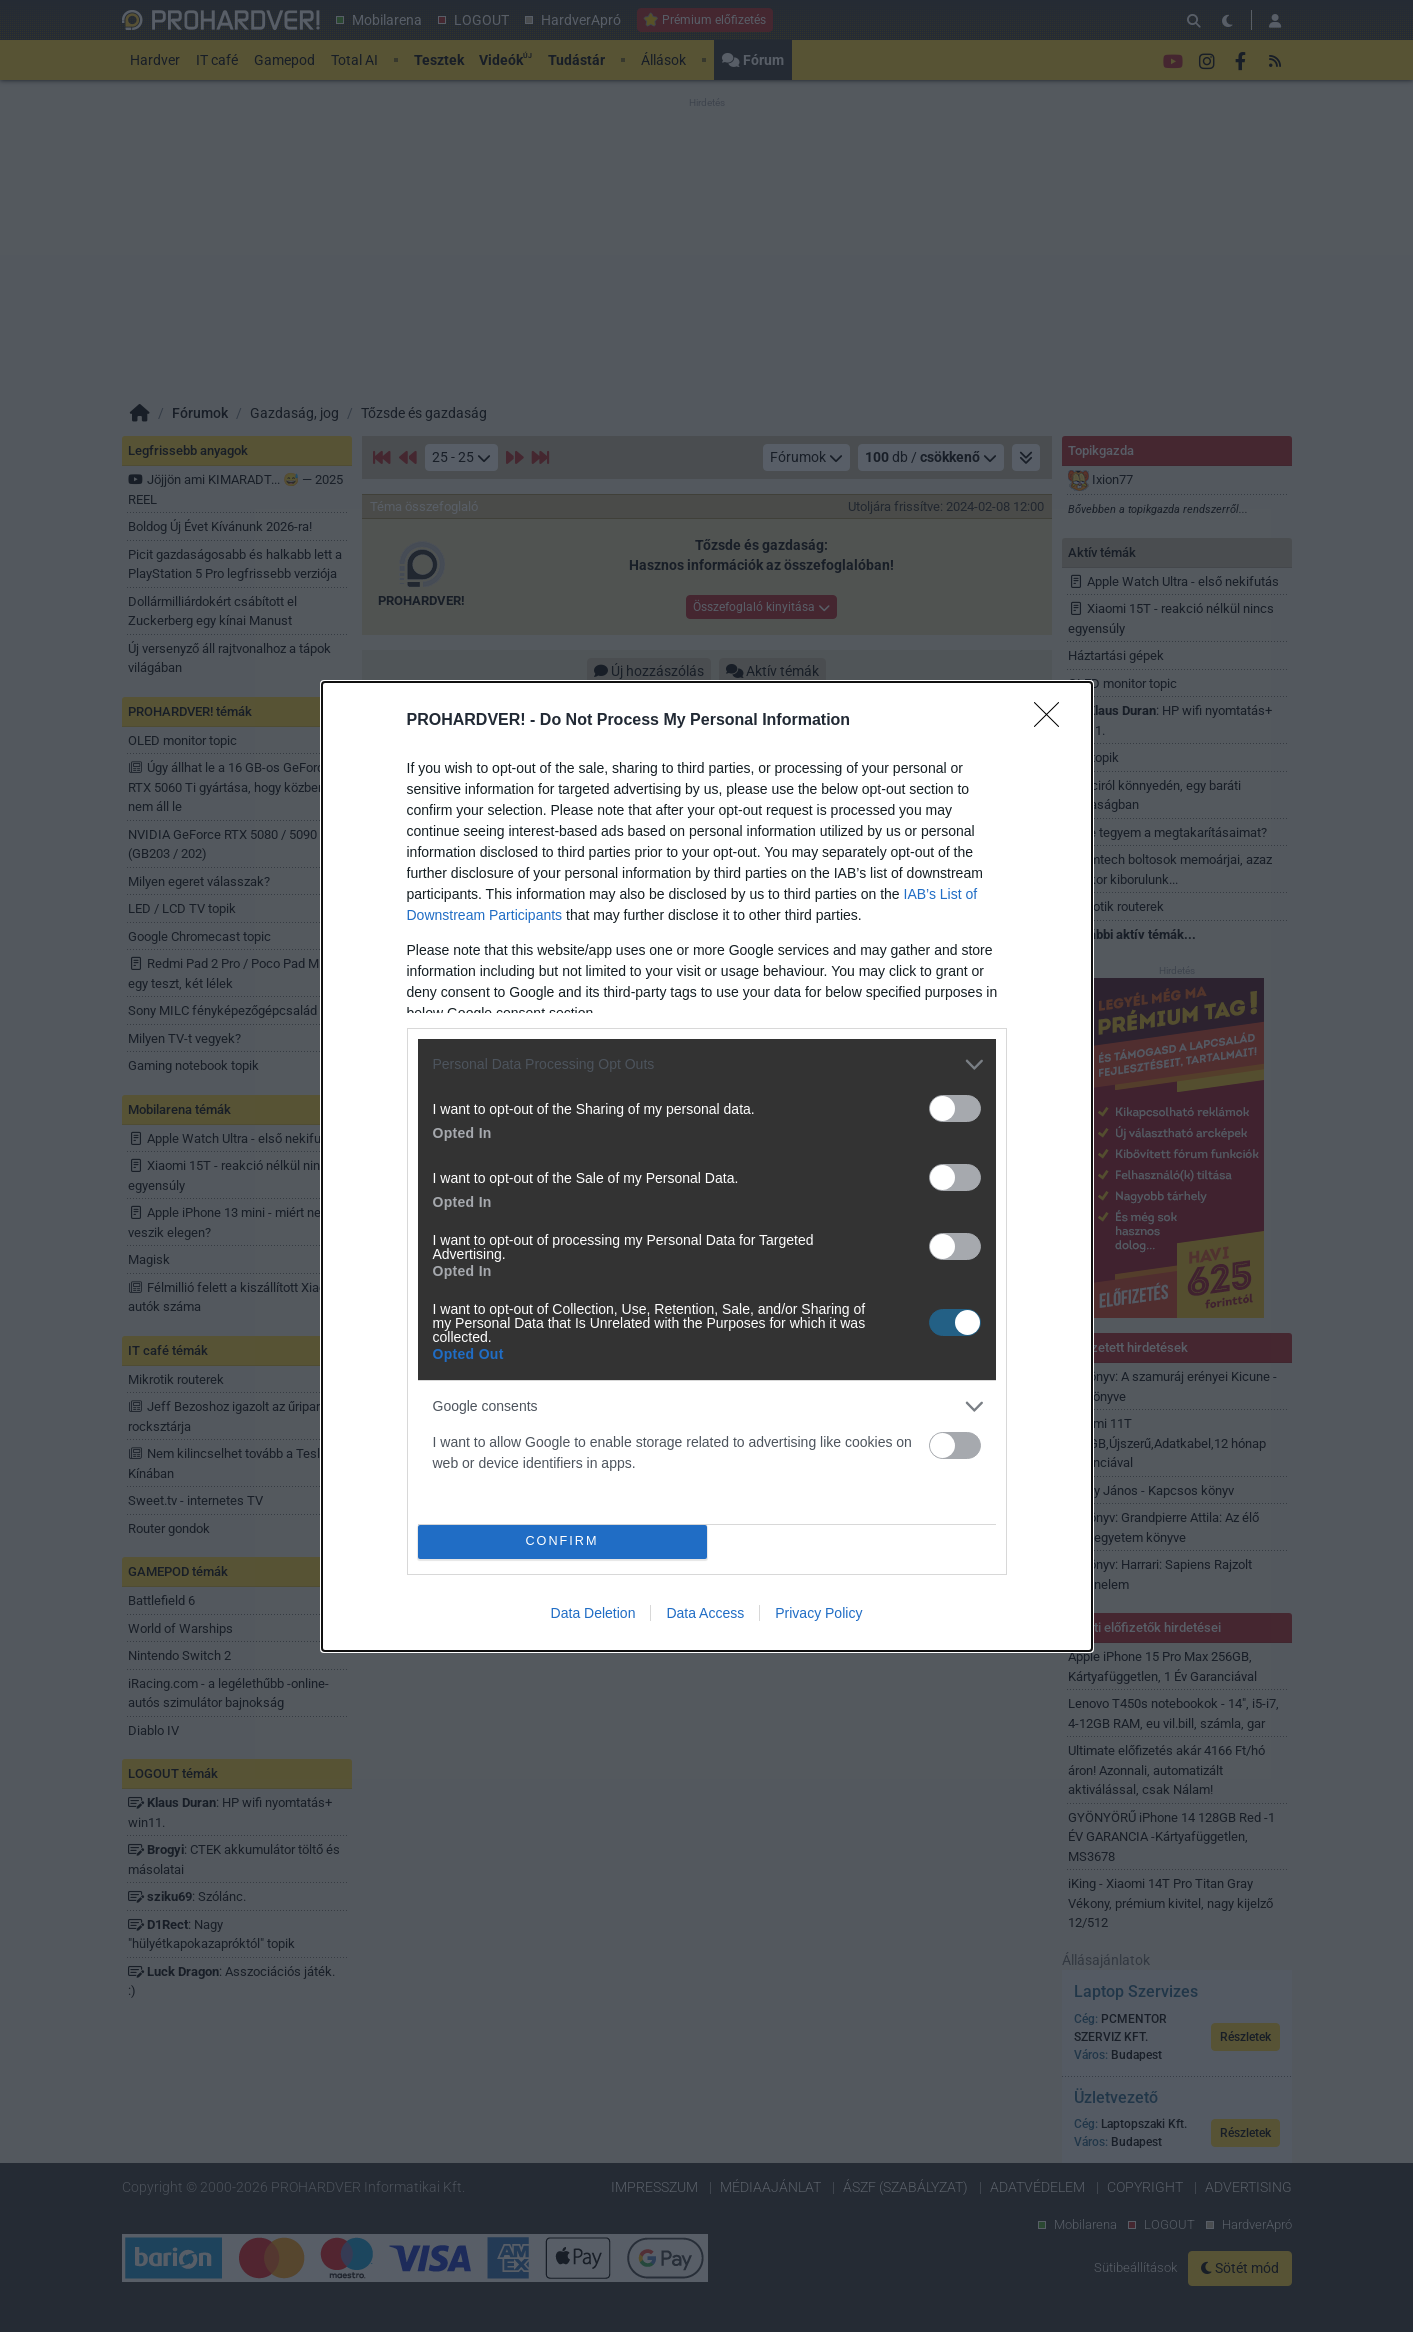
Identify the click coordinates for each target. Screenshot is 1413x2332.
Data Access (705, 1613)
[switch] (955, 1108)
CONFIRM (562, 1541)
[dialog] (707, 1166)
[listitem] (707, 1064)
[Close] (1053, 721)
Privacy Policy (818, 1613)
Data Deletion (593, 1613)
